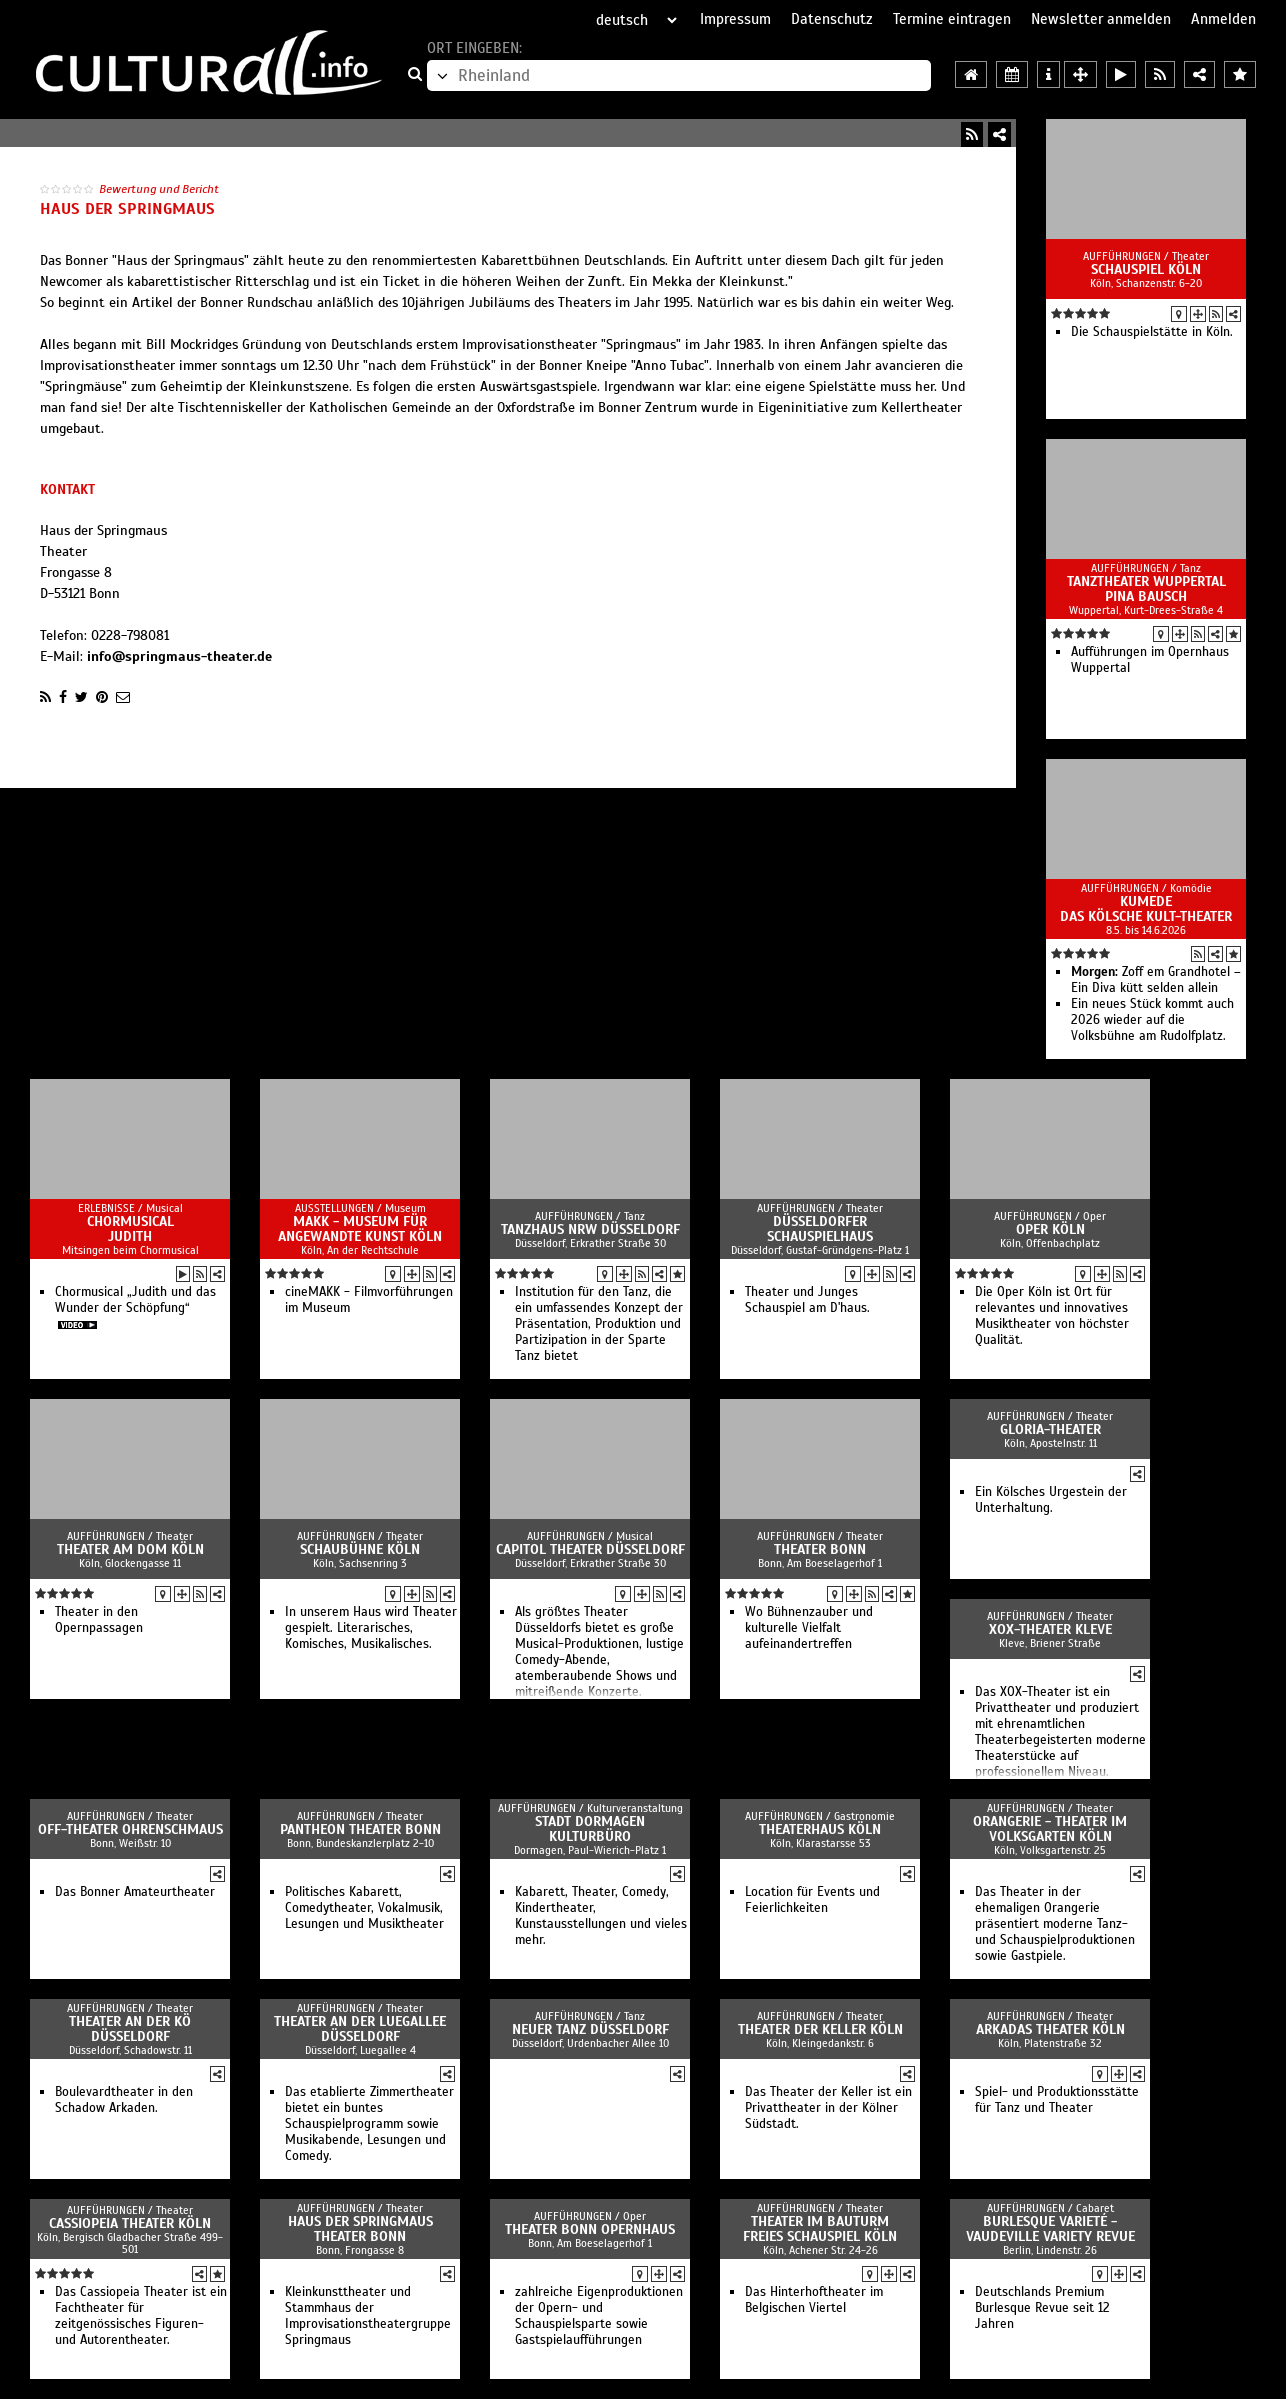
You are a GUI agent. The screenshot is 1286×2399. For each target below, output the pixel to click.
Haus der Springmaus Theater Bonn (360, 2229)
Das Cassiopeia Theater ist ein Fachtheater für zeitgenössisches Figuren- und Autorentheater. (141, 2316)
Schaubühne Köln (360, 1549)
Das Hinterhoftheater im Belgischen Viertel (814, 2300)
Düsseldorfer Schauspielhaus (820, 1229)
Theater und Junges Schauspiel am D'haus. (807, 1300)
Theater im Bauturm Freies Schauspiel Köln (820, 2229)
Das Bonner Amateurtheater (135, 1892)
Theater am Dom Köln (130, 1549)
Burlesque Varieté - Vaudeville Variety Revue (1050, 2229)
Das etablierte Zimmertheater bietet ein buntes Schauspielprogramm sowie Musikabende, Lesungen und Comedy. (369, 2124)
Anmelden (1223, 19)
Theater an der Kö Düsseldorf (130, 2029)
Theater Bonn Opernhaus (590, 2229)
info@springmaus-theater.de (179, 656)
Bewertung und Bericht (159, 189)
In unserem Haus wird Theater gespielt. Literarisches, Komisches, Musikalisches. (371, 1628)
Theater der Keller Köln (820, 2029)
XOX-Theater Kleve (1050, 1629)
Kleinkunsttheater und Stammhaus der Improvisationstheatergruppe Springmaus (368, 2316)
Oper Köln (1050, 1229)
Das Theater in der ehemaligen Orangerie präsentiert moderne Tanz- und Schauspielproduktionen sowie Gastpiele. (1055, 1924)
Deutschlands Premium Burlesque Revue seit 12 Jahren (1042, 2308)
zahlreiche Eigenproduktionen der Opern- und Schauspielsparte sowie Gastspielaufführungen (599, 2316)
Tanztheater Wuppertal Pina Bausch (1146, 589)
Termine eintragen (952, 19)
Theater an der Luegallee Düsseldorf (360, 2029)
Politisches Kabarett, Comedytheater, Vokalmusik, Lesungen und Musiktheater (364, 1908)
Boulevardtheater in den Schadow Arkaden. (124, 2100)
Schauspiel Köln (1146, 269)
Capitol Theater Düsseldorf (590, 1549)
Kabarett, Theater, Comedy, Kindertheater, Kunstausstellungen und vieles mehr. (601, 1916)
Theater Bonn (820, 1549)
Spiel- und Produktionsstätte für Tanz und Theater (1057, 2100)
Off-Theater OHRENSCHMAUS (130, 1829)
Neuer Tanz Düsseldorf (590, 2029)
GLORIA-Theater (1050, 1429)
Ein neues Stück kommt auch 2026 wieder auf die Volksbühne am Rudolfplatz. (1152, 1020)
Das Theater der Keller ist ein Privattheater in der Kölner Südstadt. (828, 2108)
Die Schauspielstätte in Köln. (1152, 332)
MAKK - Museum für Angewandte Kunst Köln (360, 1229)
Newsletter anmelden (1101, 19)
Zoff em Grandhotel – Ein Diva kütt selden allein (1156, 980)
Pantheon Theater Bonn (360, 1829)
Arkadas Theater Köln (1050, 2029)
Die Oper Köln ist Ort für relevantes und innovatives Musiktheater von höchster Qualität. (1052, 1316)
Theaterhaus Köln (820, 1829)
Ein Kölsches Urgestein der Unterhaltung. (1051, 1500)
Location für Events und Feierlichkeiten (812, 1900)
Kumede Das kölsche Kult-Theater (1146, 909)
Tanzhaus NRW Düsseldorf (590, 1229)
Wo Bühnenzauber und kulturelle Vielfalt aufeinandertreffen (809, 1628)
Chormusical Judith (130, 1229)
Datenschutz (832, 19)
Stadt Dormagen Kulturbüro (590, 1829)
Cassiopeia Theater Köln (130, 2223)
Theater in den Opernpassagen (99, 1620)
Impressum (735, 19)
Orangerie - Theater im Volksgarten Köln (1050, 1829)
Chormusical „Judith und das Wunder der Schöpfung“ (135, 1300)
